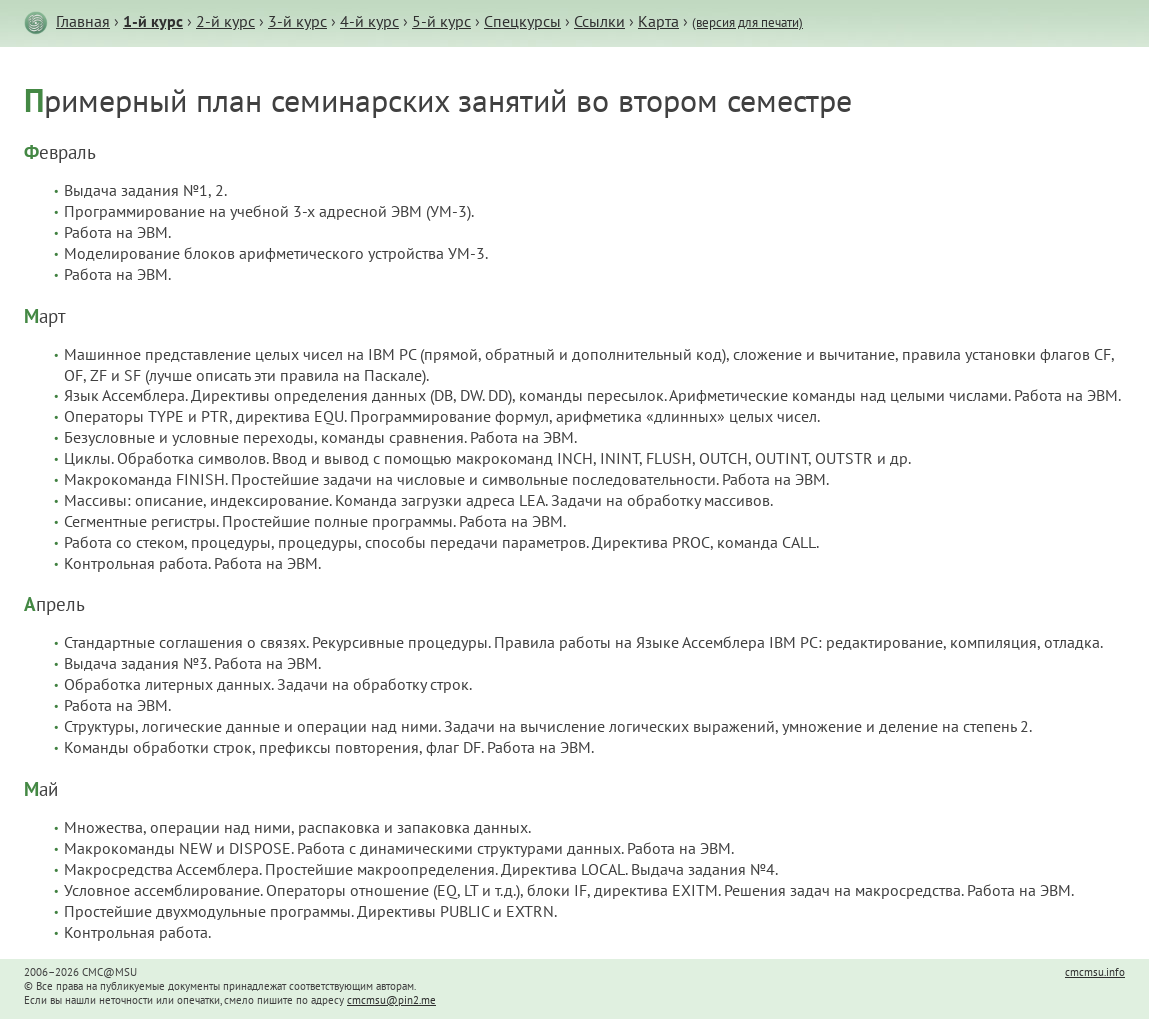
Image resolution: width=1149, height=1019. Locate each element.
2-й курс (225, 21)
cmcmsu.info (1095, 972)
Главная (83, 21)
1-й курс (153, 21)
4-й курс (369, 21)
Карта (658, 21)
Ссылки (599, 21)
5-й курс (441, 21)
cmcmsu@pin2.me (391, 1000)
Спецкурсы (522, 21)
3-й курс (297, 21)
